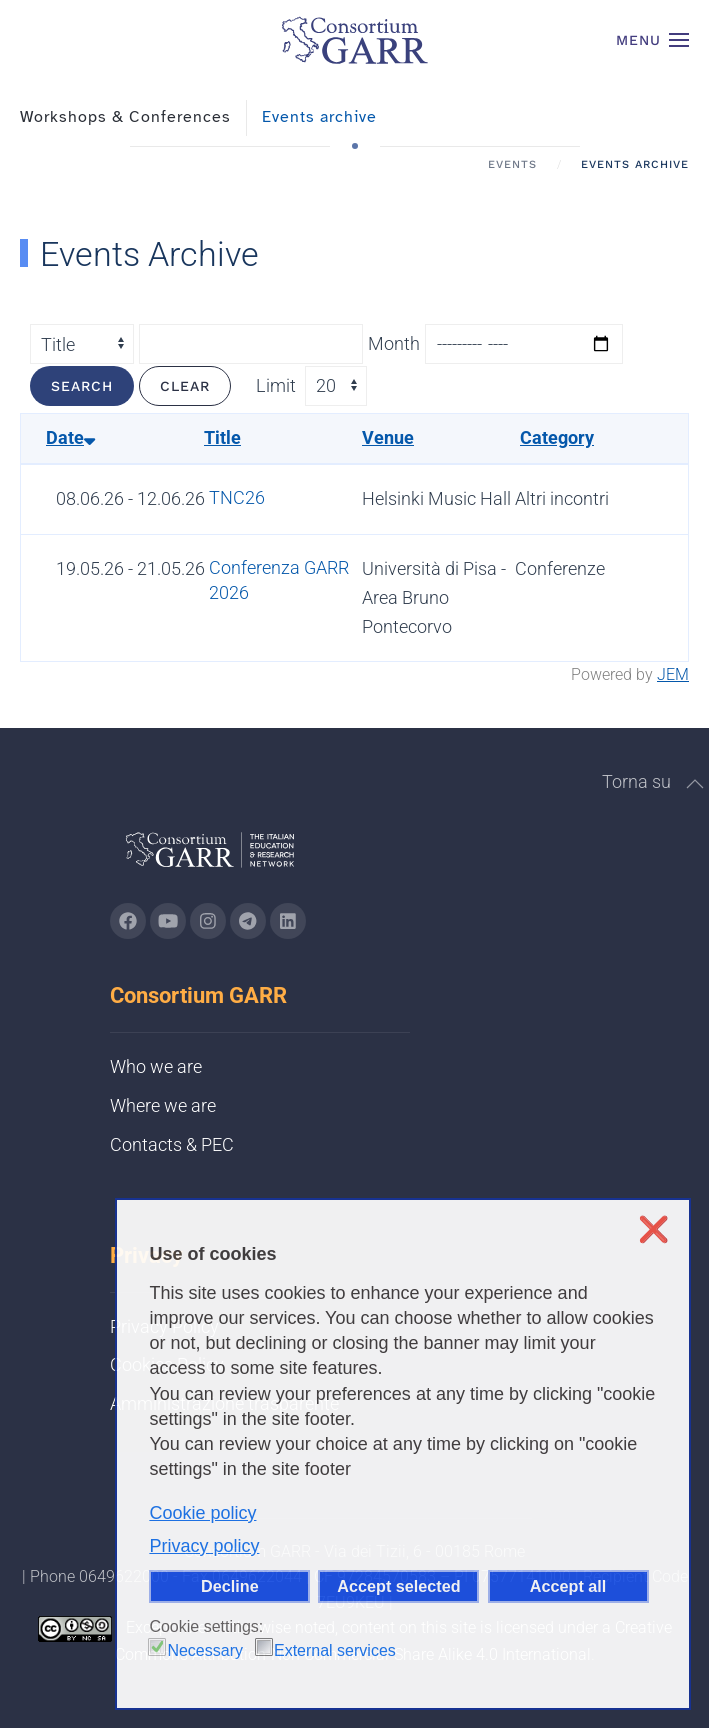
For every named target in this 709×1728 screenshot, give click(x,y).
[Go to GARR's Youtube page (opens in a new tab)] (168, 921)
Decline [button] (230, 1586)
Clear (185, 386)
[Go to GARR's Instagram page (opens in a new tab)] (128, 921)
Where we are (163, 1105)
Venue (388, 437)
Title (222, 437)
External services (335, 1650)
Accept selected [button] (398, 1586)
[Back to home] (355, 40)
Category (557, 437)
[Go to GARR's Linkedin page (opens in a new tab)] (288, 921)
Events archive (319, 117)
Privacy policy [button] (204, 1546)
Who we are (156, 1066)
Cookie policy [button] (202, 1513)
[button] (653, 40)
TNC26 (237, 497)
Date (70, 437)
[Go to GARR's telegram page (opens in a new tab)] (248, 921)
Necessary (205, 1650)
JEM (673, 674)
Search (82, 386)
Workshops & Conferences (125, 117)
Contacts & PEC (172, 1144)
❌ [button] (653, 1229)
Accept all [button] (568, 1586)
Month (394, 343)
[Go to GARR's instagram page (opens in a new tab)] (208, 921)
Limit (276, 385)
